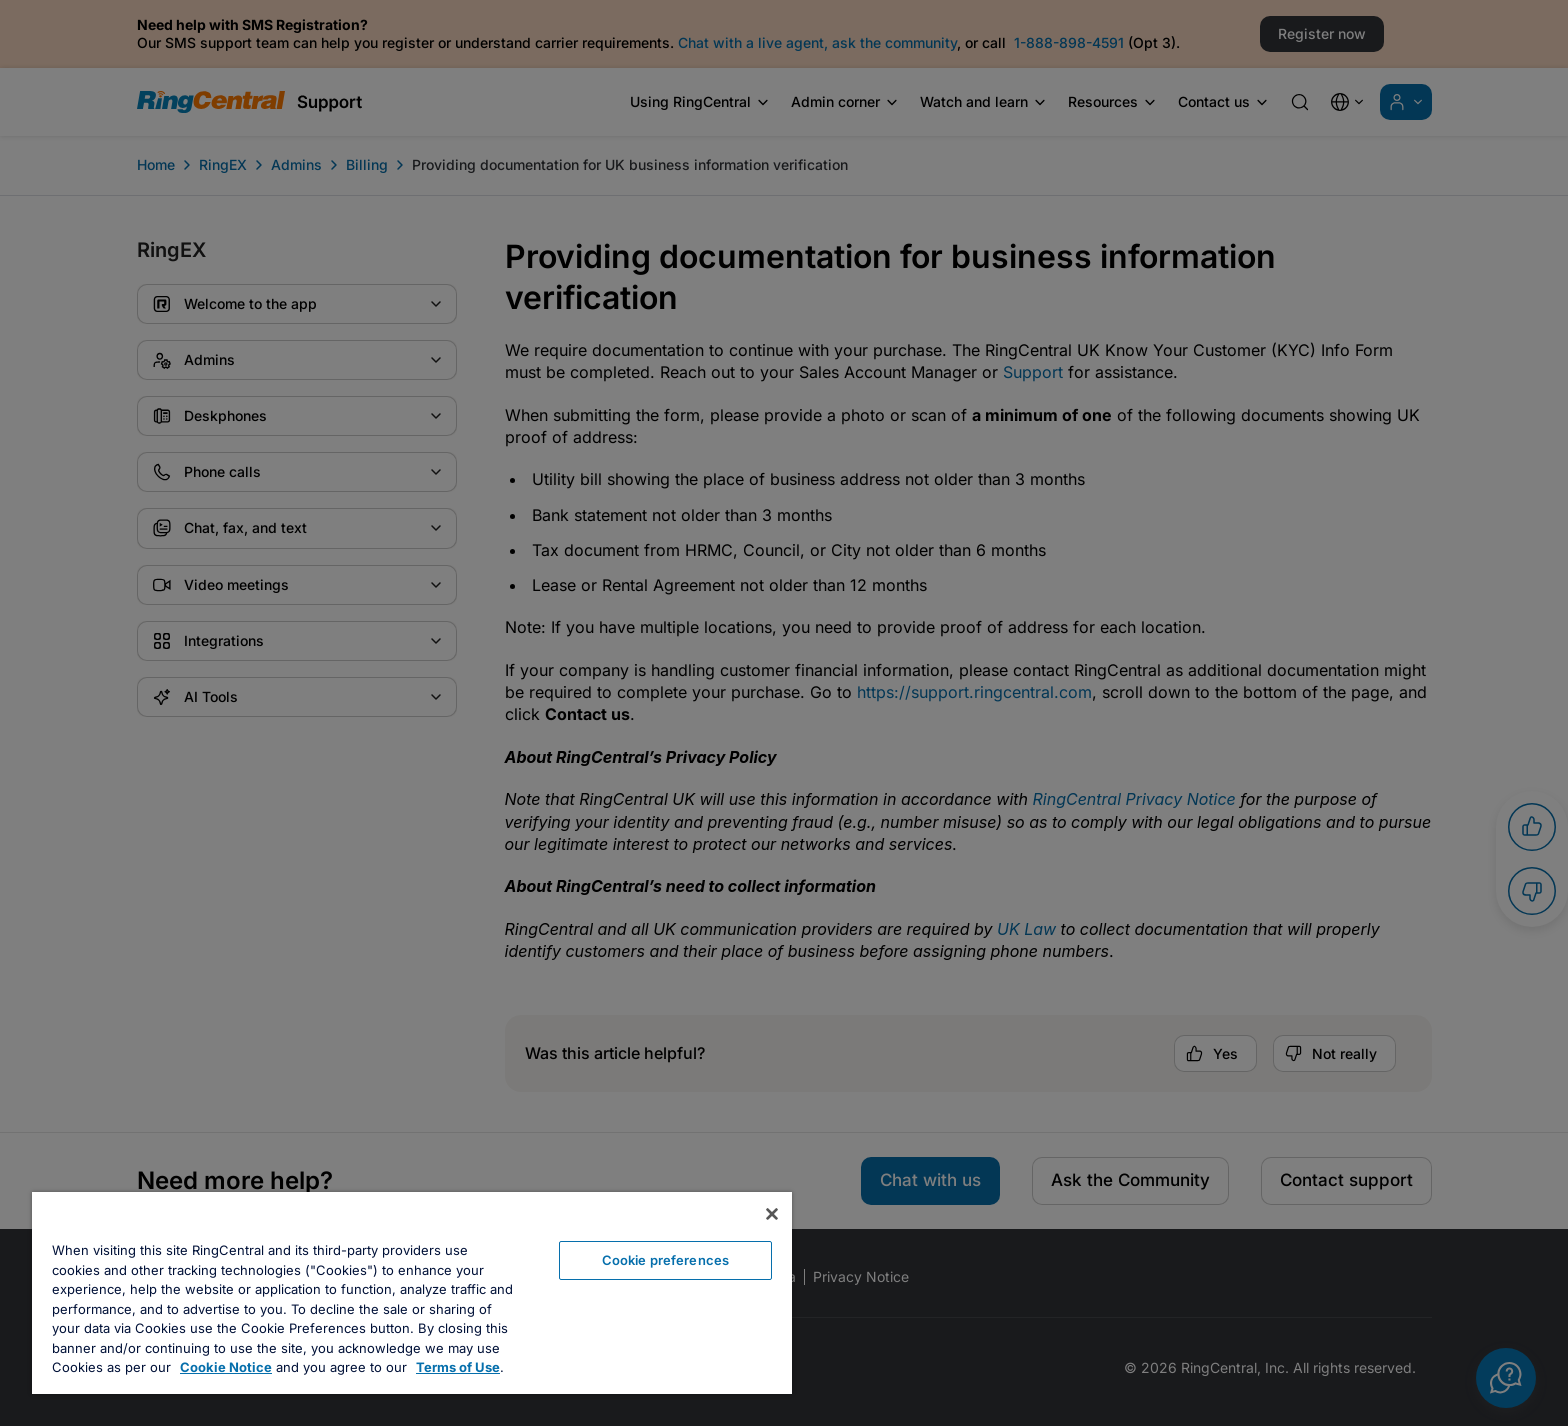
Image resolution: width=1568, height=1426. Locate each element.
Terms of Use (458, 1367)
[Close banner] (772, 1214)
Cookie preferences (665, 1260)
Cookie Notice (226, 1367)
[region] (412, 1293)
